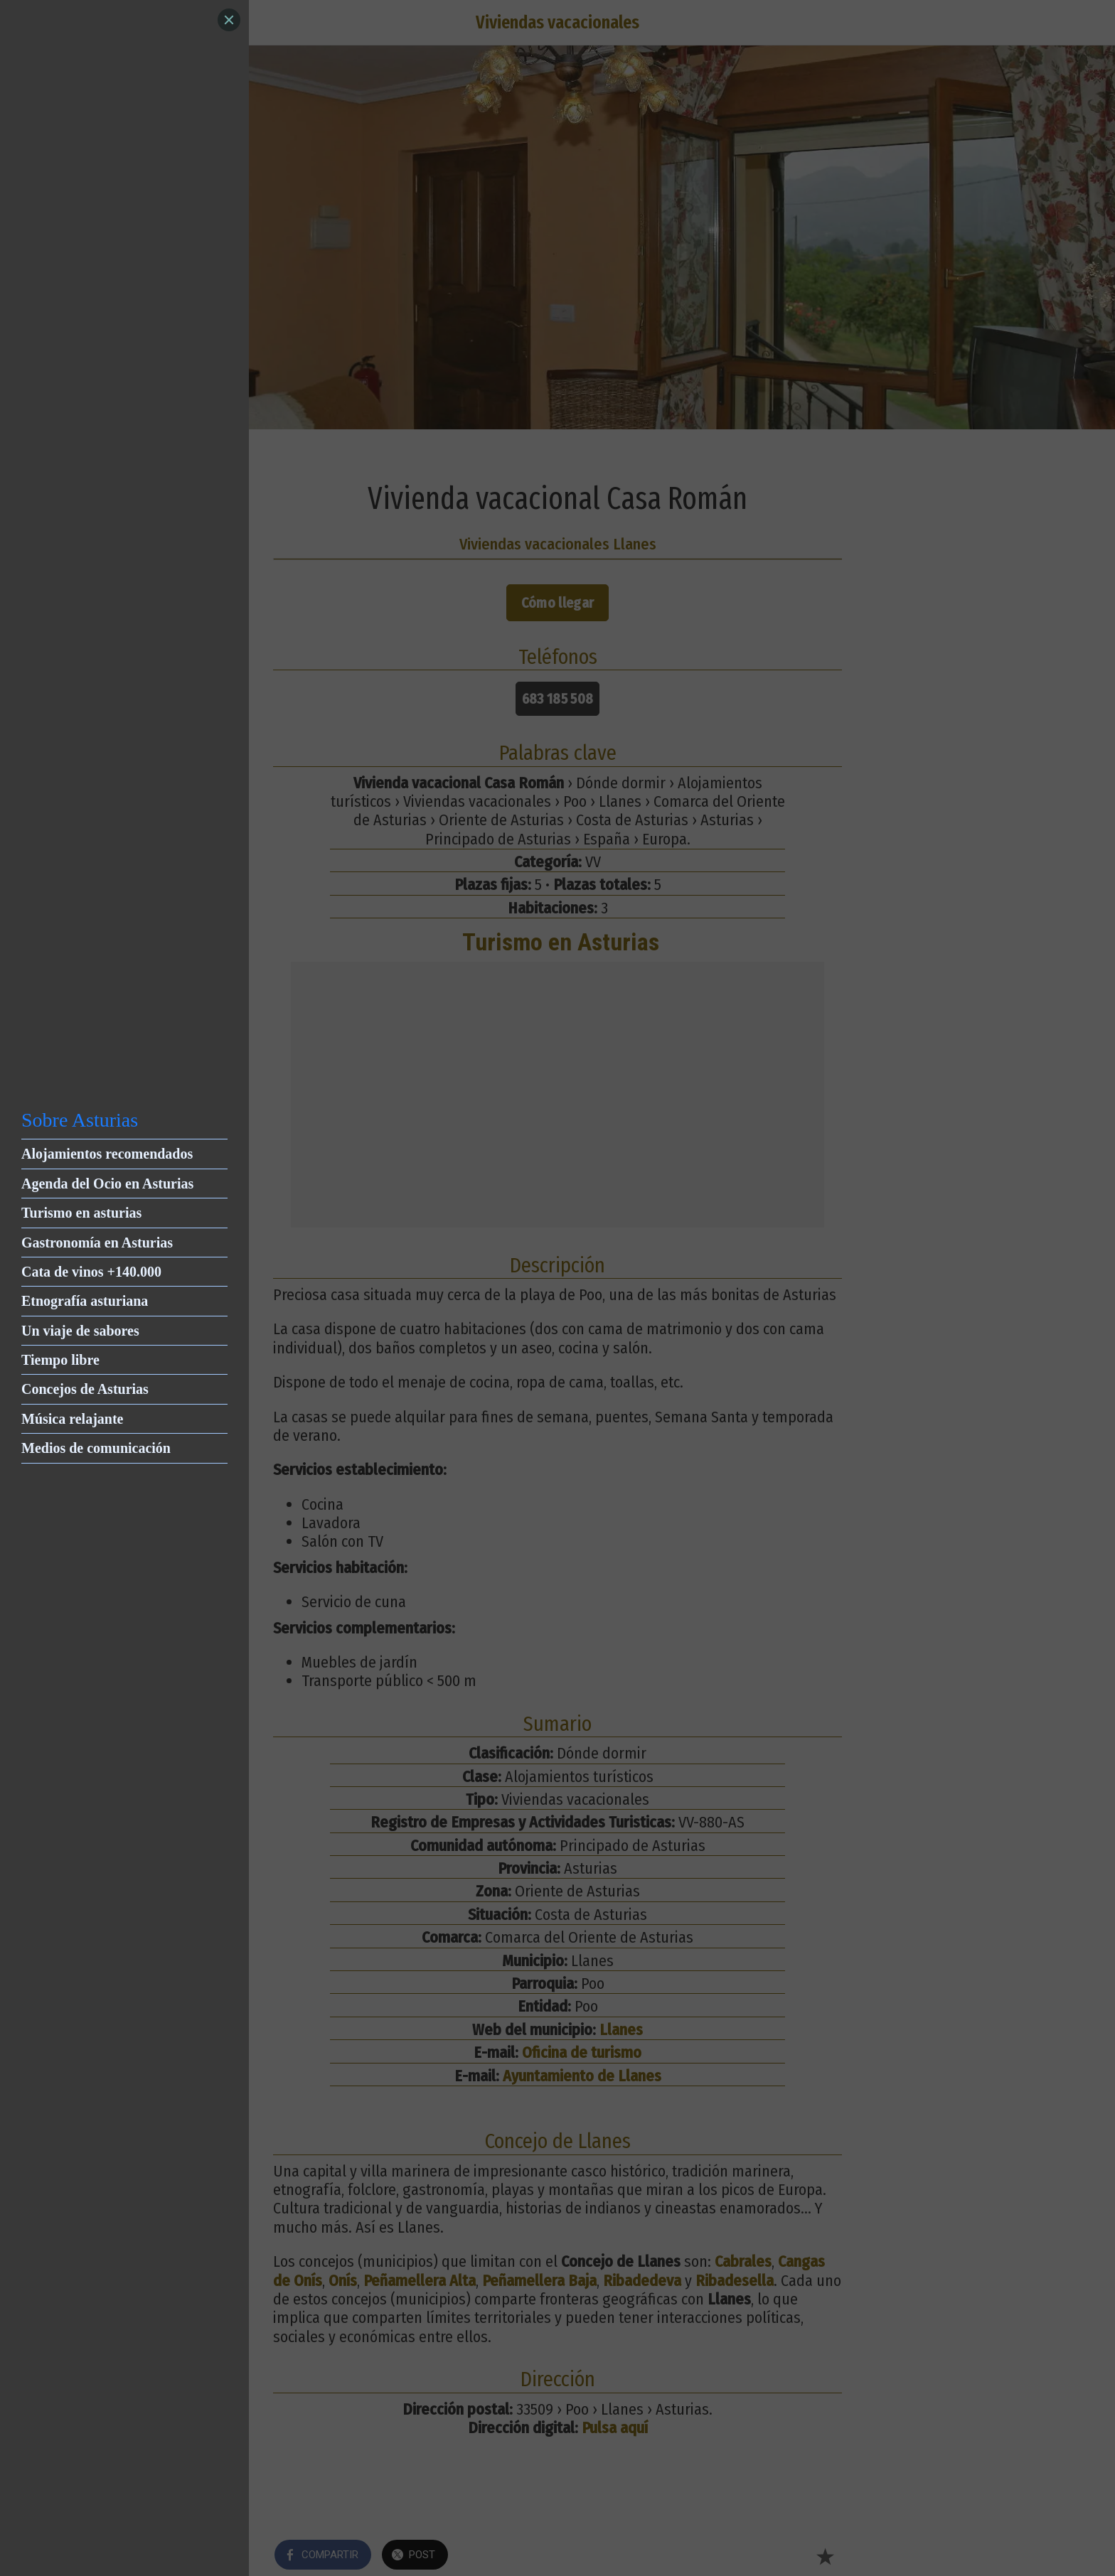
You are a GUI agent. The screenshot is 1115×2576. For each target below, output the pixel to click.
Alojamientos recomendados (107, 1153)
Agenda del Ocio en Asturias (107, 1183)
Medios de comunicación (96, 1448)
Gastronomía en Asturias (97, 1242)
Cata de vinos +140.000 (91, 1271)
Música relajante (72, 1419)
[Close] (229, 20)
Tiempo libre (60, 1360)
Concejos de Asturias (85, 1389)
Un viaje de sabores (80, 1330)
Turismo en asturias (81, 1212)
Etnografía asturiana (84, 1301)
